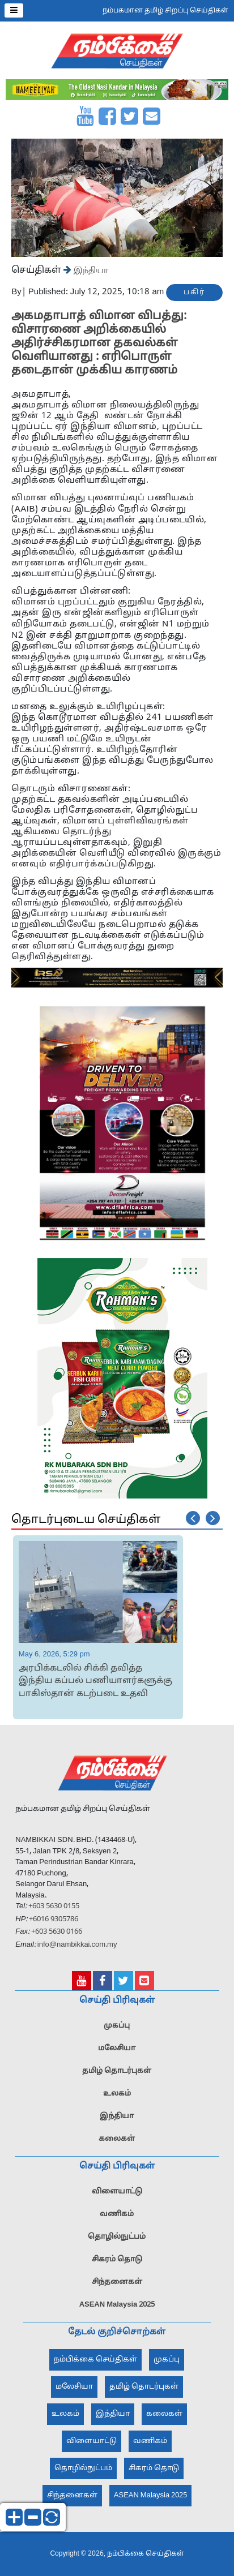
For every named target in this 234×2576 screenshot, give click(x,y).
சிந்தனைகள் (117, 2282)
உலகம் (117, 2093)
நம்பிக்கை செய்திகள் (95, 2359)
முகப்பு (117, 2025)
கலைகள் (117, 2139)
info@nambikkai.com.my (77, 1945)
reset (51, 2517)
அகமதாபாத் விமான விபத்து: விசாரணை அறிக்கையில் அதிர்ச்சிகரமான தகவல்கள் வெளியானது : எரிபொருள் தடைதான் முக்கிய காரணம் (98, 343)
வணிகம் (117, 2214)
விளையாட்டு (117, 2191)
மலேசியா (116, 2048)
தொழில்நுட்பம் (117, 2237)
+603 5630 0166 (56, 1932)
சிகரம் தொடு (117, 2259)
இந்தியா (89, 269)
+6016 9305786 (52, 1919)
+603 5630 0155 (53, 1906)
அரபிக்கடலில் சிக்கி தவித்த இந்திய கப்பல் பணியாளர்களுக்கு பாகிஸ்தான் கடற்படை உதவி (95, 1681)
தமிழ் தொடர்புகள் (116, 2071)
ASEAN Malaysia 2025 (117, 2304)
